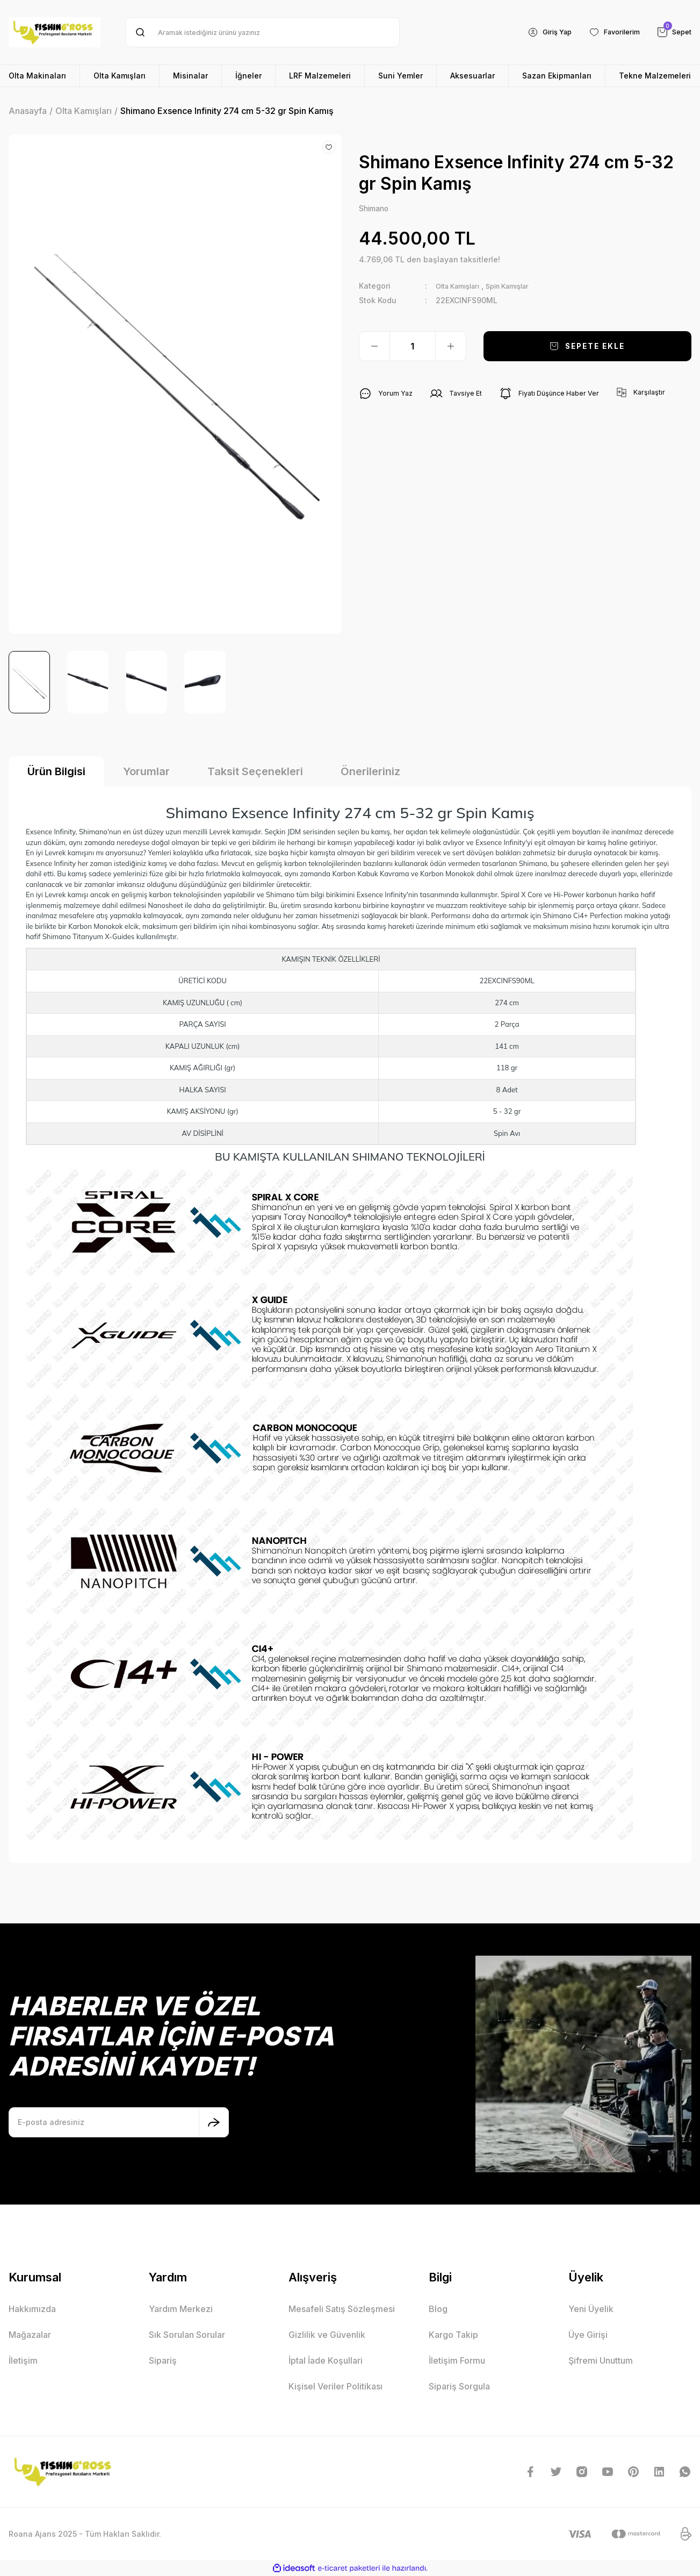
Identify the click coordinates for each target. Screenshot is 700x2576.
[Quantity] (412, 347)
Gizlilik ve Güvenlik (326, 2334)
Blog (438, 2308)
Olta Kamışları (462, 286)
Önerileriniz (370, 771)
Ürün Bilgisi (56, 771)
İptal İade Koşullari (325, 2360)
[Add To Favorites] (328, 147)
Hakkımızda (32, 2308)
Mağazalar (30, 2334)
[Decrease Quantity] (374, 347)
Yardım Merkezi (181, 2308)
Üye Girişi (588, 2334)
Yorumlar (146, 771)
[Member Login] (539, 32)
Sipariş (163, 2360)
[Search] (262, 32)
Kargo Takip (453, 2334)
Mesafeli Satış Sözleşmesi (341, 2308)
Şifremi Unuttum (600, 2360)
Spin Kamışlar (519, 286)
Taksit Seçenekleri (255, 771)
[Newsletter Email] (119, 2122)
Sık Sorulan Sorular (187, 2334)
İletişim (23, 2360)
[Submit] (214, 2122)
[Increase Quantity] (451, 347)
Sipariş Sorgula (459, 2386)
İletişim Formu (457, 2360)
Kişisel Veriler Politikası (335, 2386)
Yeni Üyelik (591, 2308)
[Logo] (54, 32)
